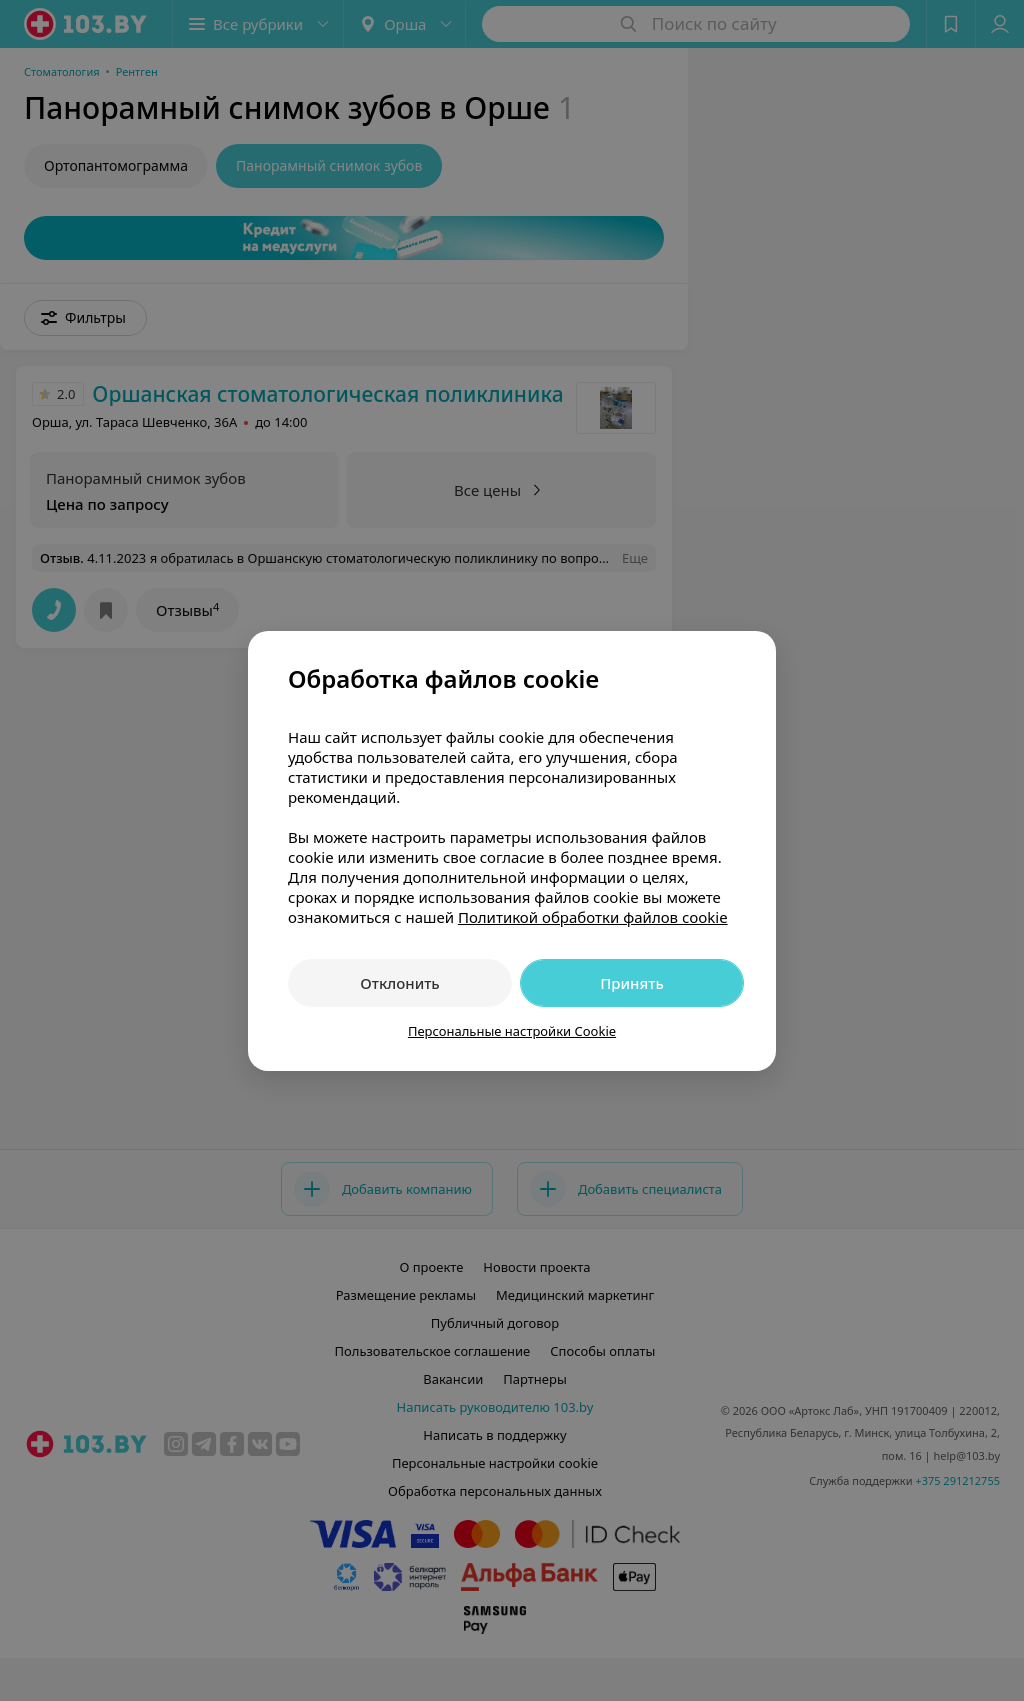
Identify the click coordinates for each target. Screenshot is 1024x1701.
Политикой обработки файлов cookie (593, 917)
